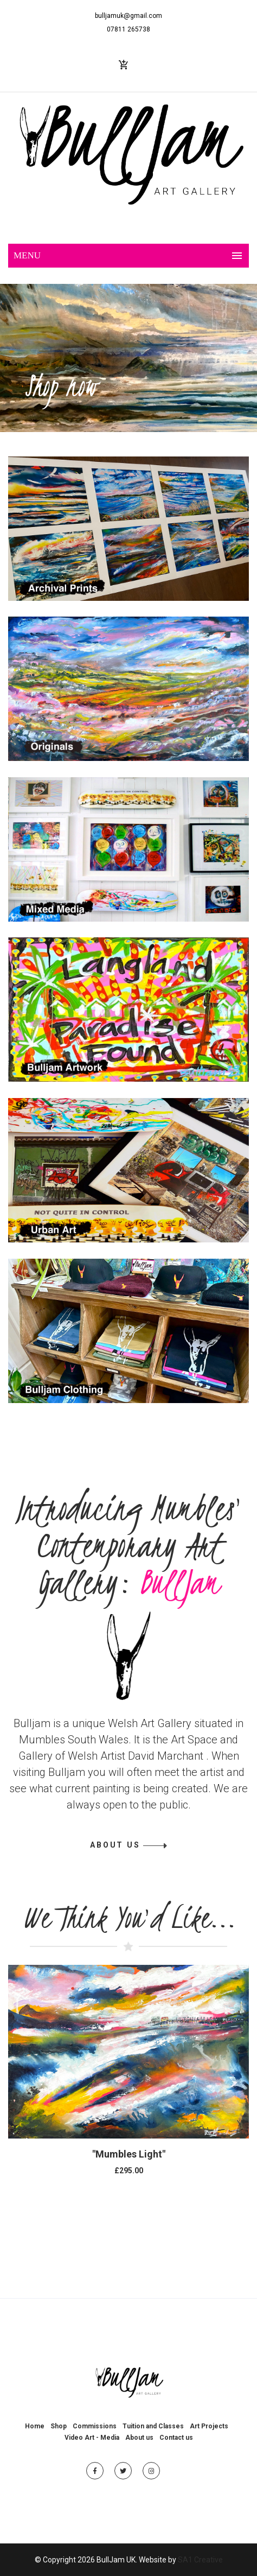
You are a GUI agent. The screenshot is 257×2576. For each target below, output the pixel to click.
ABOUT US (115, 1845)
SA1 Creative (200, 2559)
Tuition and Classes (153, 2426)
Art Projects (209, 2426)
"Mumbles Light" (128, 2154)
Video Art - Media (92, 2437)
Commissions (95, 2426)
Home (34, 2426)
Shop (58, 2426)
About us (139, 2437)
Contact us (176, 2437)
